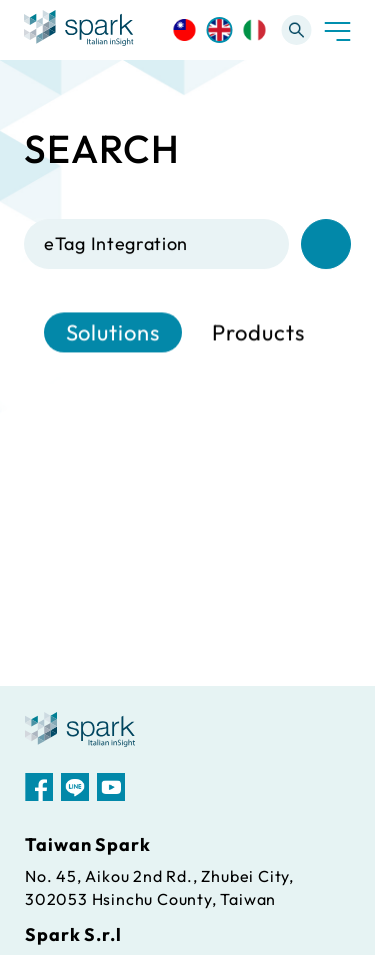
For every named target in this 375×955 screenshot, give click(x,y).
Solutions (113, 333)
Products (258, 333)
